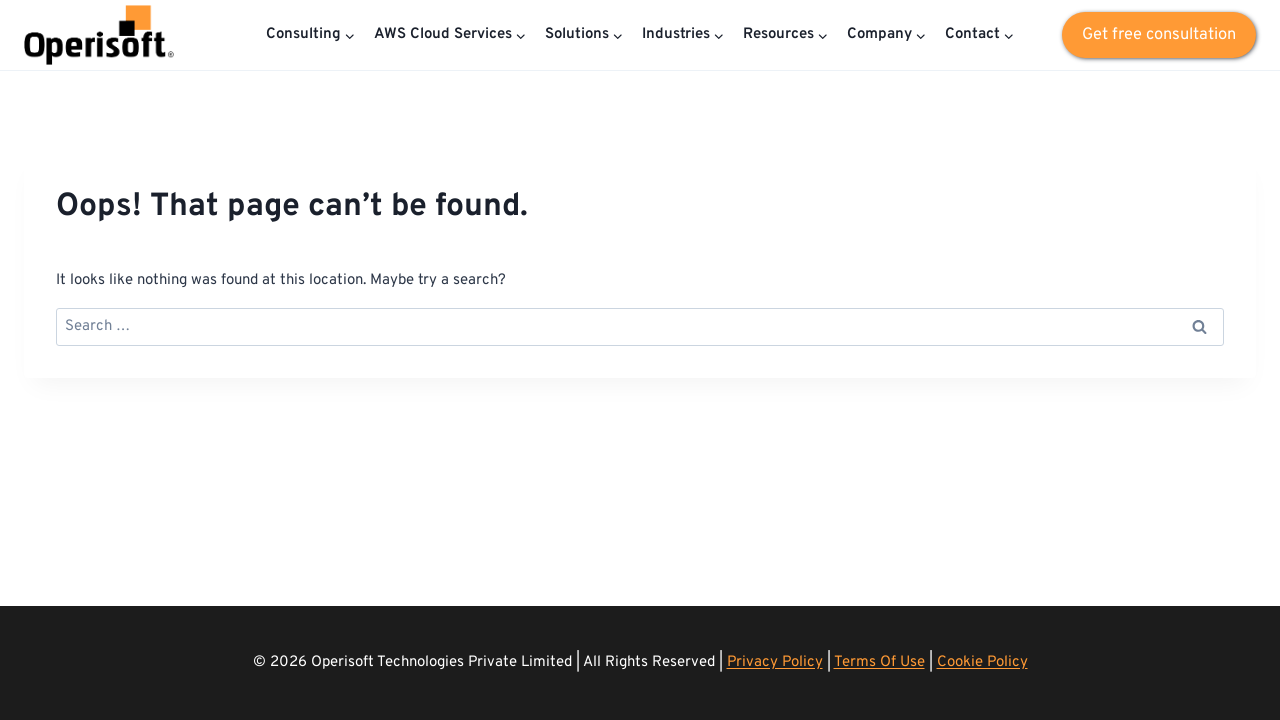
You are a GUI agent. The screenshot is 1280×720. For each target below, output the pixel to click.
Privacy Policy (775, 662)
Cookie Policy (982, 662)
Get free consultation (1159, 34)
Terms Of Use (879, 662)
